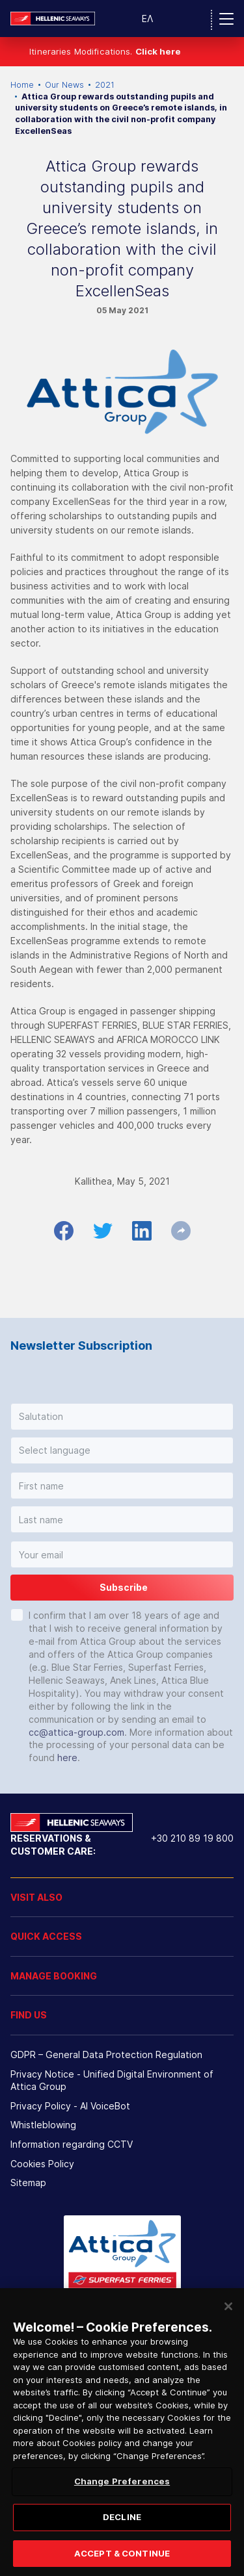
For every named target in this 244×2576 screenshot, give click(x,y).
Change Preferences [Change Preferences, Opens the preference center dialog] (122, 2502)
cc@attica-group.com (76, 1732)
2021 (105, 85)
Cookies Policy (42, 2163)
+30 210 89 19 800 (192, 1838)
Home (22, 85)
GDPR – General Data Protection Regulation (106, 2054)
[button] (122, 1417)
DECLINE (122, 2538)
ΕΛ (147, 18)
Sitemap (28, 2182)
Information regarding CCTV (71, 2144)
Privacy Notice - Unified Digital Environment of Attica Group (111, 2080)
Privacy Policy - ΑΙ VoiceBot (70, 2105)
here (67, 1757)
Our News (64, 85)
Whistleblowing (43, 2124)
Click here (158, 51)
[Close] (228, 2327)
